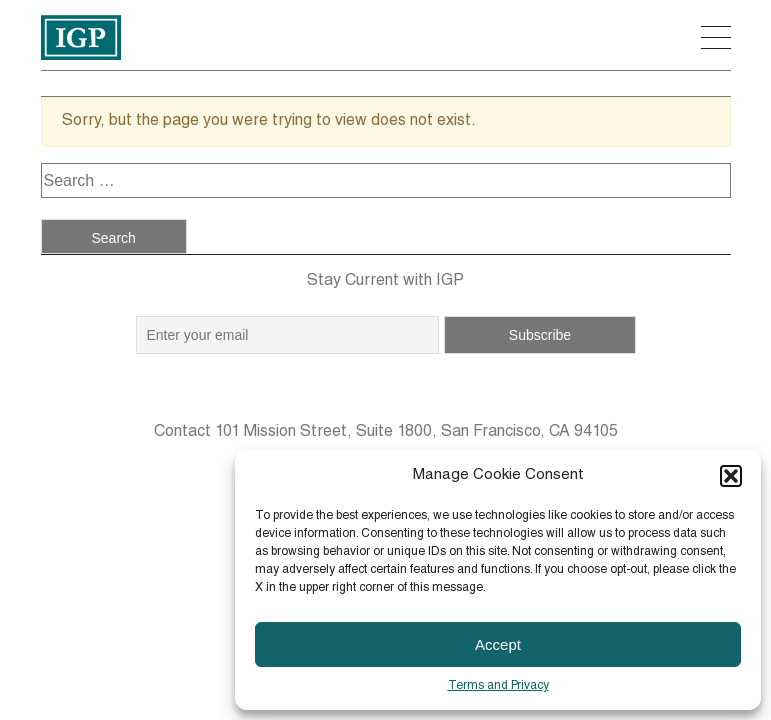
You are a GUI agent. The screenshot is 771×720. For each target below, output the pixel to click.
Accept (498, 644)
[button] (731, 476)
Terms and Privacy (498, 686)
